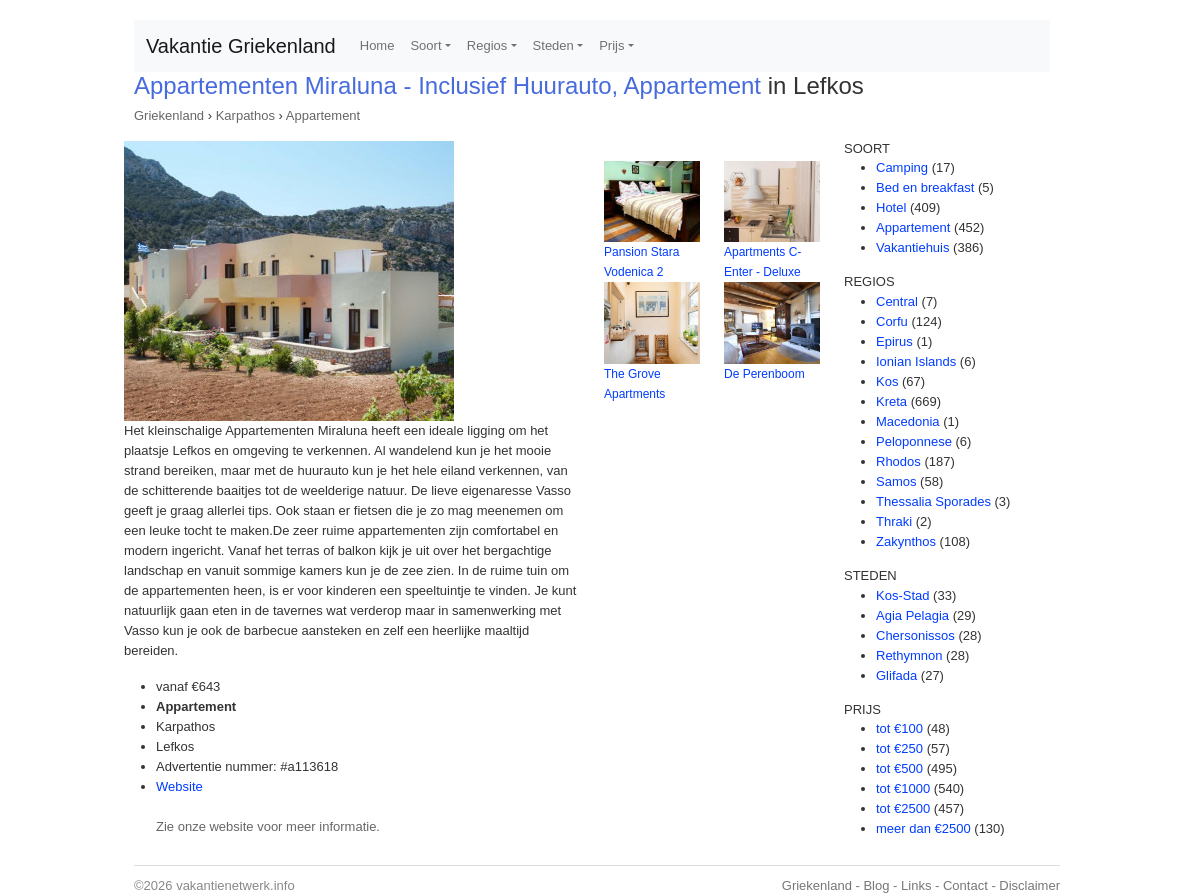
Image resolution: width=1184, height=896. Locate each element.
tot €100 (899, 728)
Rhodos (898, 461)
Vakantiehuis (912, 247)
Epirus (894, 341)
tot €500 (899, 768)
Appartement (323, 115)
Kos (887, 381)
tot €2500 (903, 808)
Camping (902, 167)
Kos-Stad (902, 595)
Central (897, 301)
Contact (965, 885)
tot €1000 (903, 788)
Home (377, 45)
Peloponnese (914, 441)
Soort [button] (425, 45)
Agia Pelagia (912, 615)
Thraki (894, 521)
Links (916, 885)
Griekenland (169, 115)
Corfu (892, 321)
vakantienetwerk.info (235, 885)
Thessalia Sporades (933, 501)
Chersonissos (915, 635)
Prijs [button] (611, 45)
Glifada (896, 675)
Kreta (891, 401)
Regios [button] (487, 45)
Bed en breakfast (925, 187)
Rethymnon (909, 655)
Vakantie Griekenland (241, 46)
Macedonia (908, 421)
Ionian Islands (916, 361)
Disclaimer (1029, 885)
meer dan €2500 (923, 828)
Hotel (891, 207)
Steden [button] (553, 45)
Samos (896, 481)
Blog (876, 885)
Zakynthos (906, 541)
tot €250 (899, 748)
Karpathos (245, 115)
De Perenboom (764, 374)
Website (179, 786)
